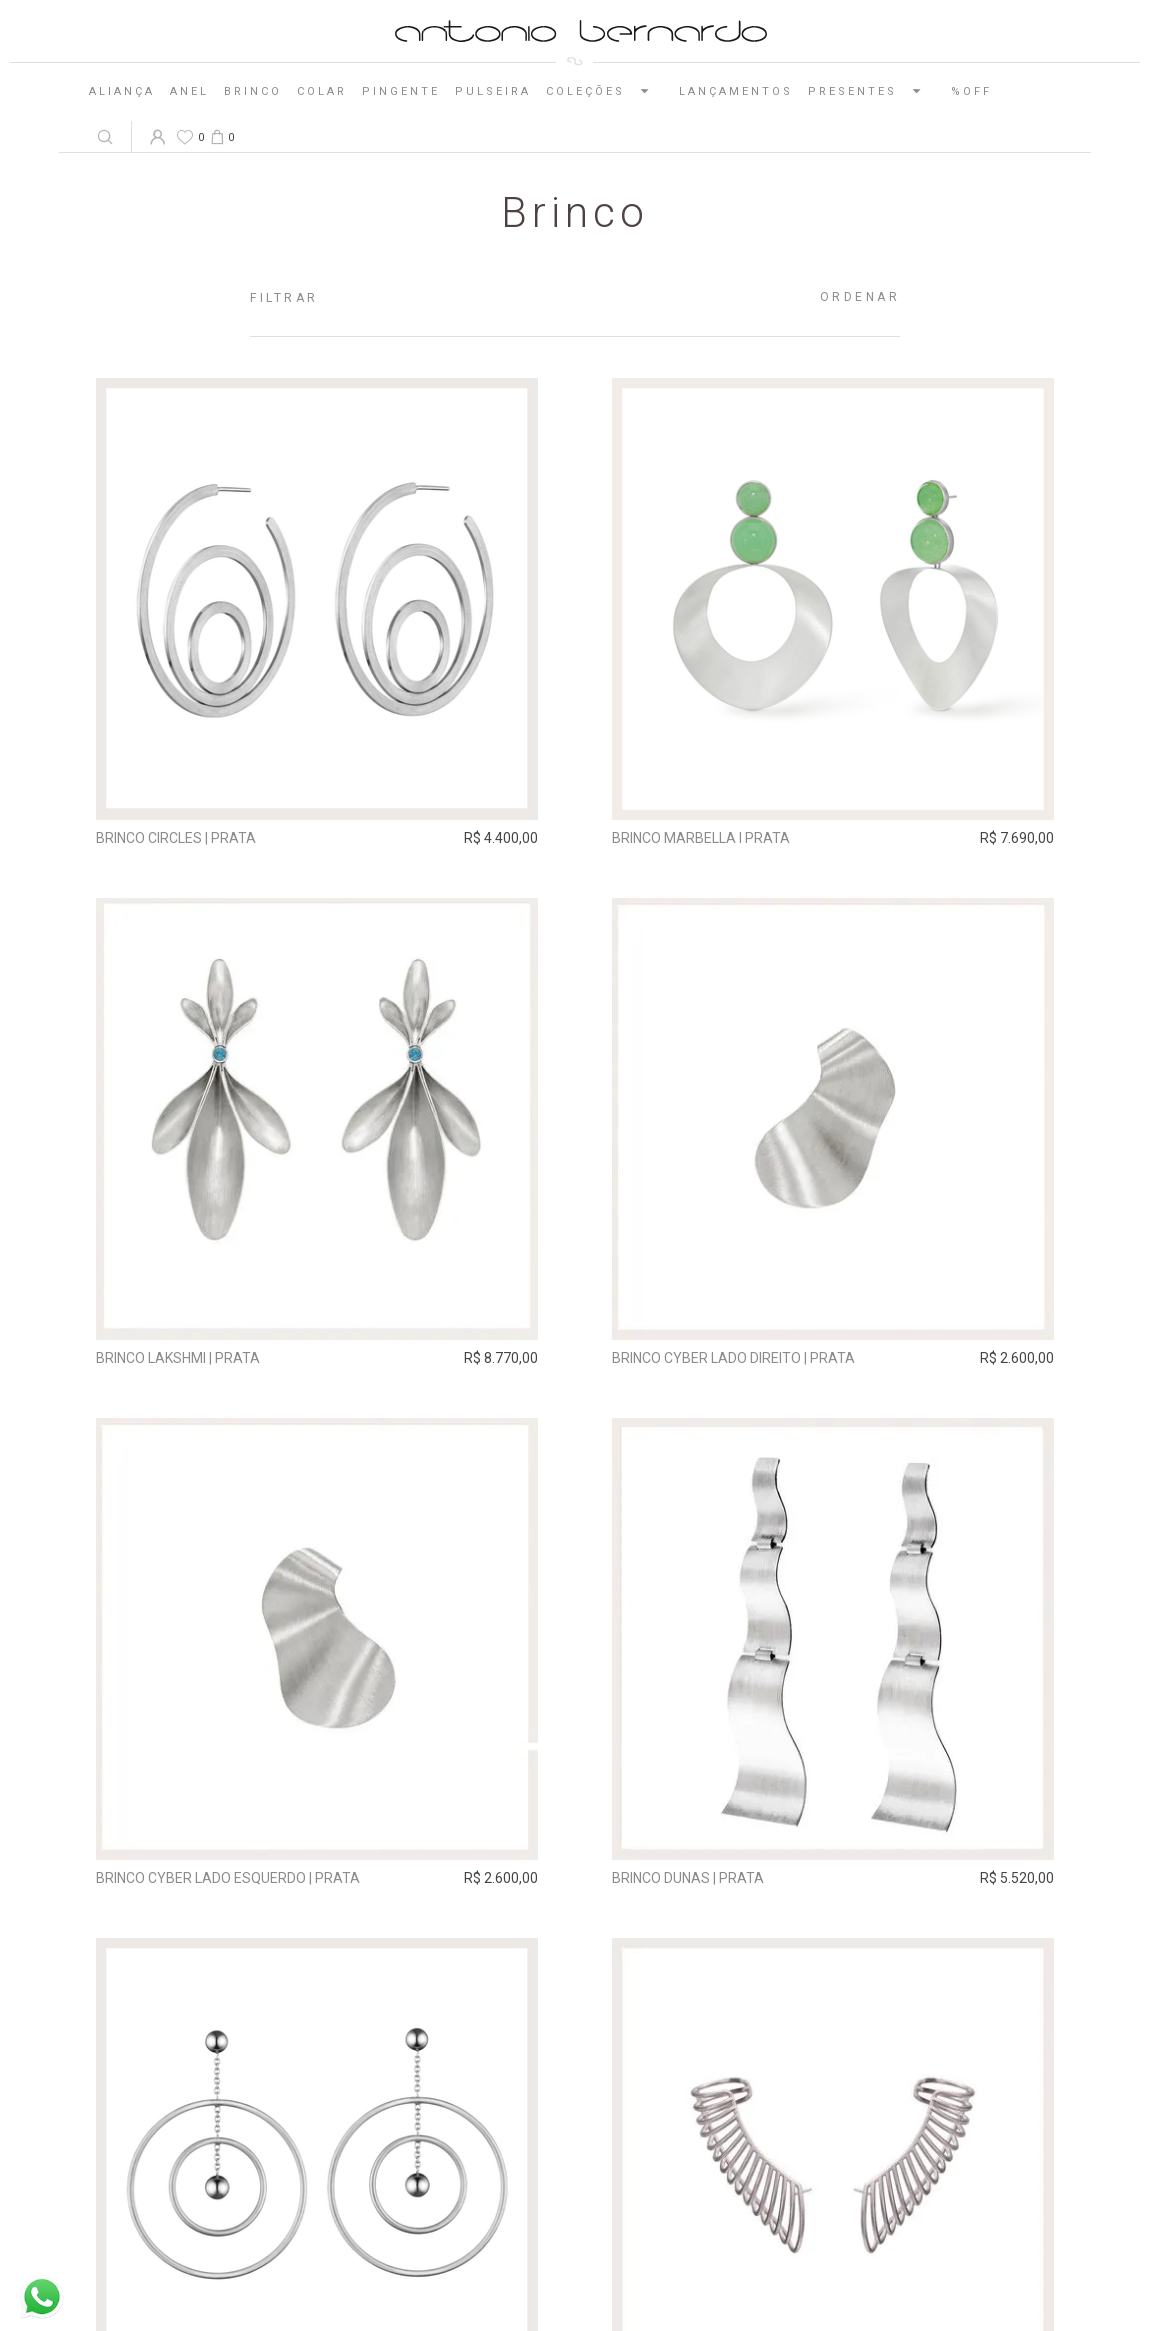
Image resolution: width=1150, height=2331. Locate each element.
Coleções (605, 91)
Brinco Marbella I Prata (701, 838)
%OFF (971, 91)
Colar (322, 91)
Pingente (401, 91)
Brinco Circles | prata (176, 838)
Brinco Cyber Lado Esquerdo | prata (228, 1878)
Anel (189, 91)
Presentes (872, 91)
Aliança (122, 91)
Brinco (253, 91)
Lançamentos (736, 91)
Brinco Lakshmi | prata (178, 1358)
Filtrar (284, 298)
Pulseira (493, 91)
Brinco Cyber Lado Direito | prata (733, 1358)
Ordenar (860, 297)
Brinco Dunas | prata (688, 1878)
